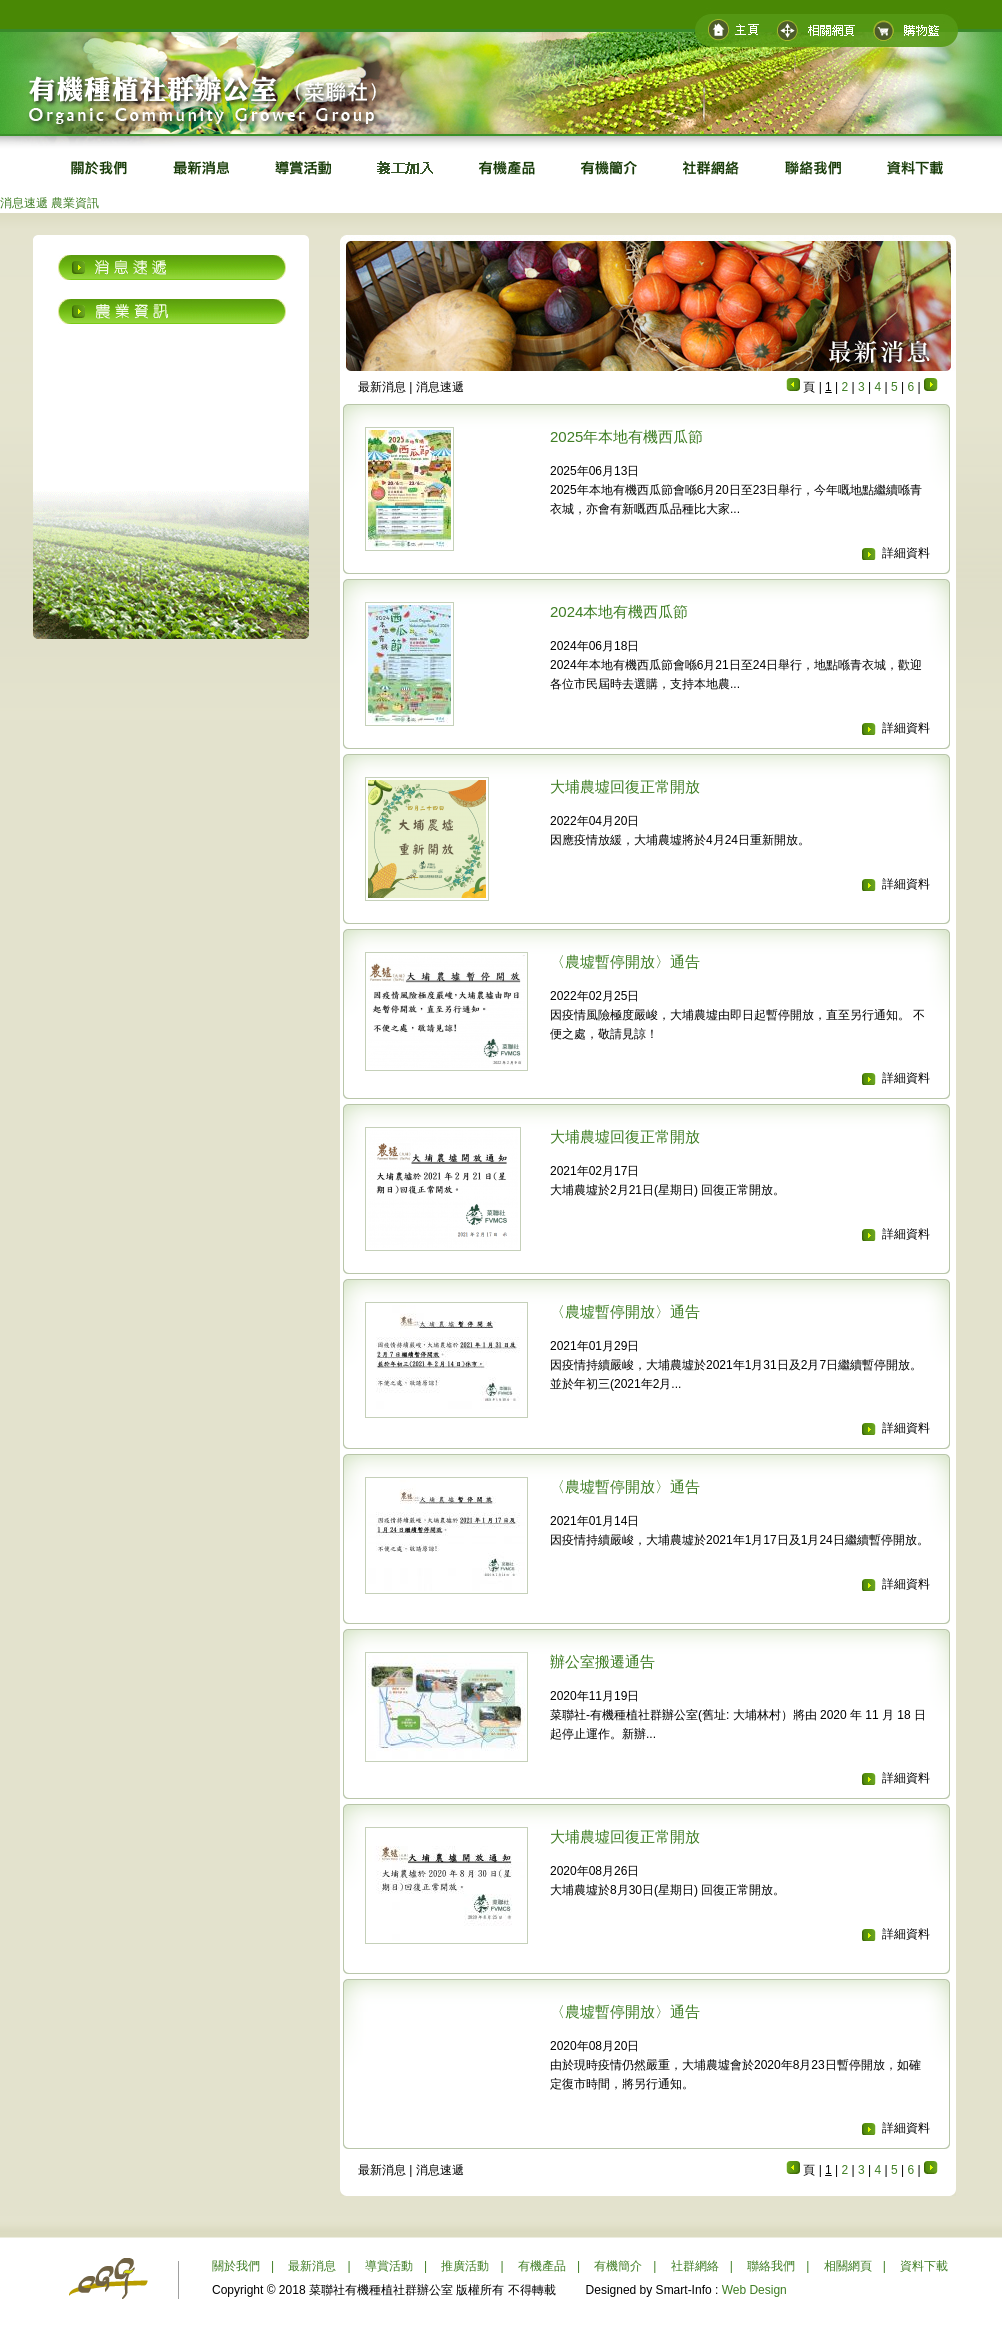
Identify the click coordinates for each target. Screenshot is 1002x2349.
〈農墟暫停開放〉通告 (625, 961)
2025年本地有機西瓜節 (626, 436)
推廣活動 (465, 2266)
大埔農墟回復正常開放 (625, 786)
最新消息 (312, 2266)
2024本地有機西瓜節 (619, 611)
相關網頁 (848, 2266)
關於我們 (236, 2266)
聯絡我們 (771, 2266)
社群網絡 (695, 2266)
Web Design (754, 2290)
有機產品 (542, 2266)
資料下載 (924, 2266)
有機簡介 (618, 2266)
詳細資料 (906, 553)
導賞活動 (389, 2266)
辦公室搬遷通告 (602, 1661)
